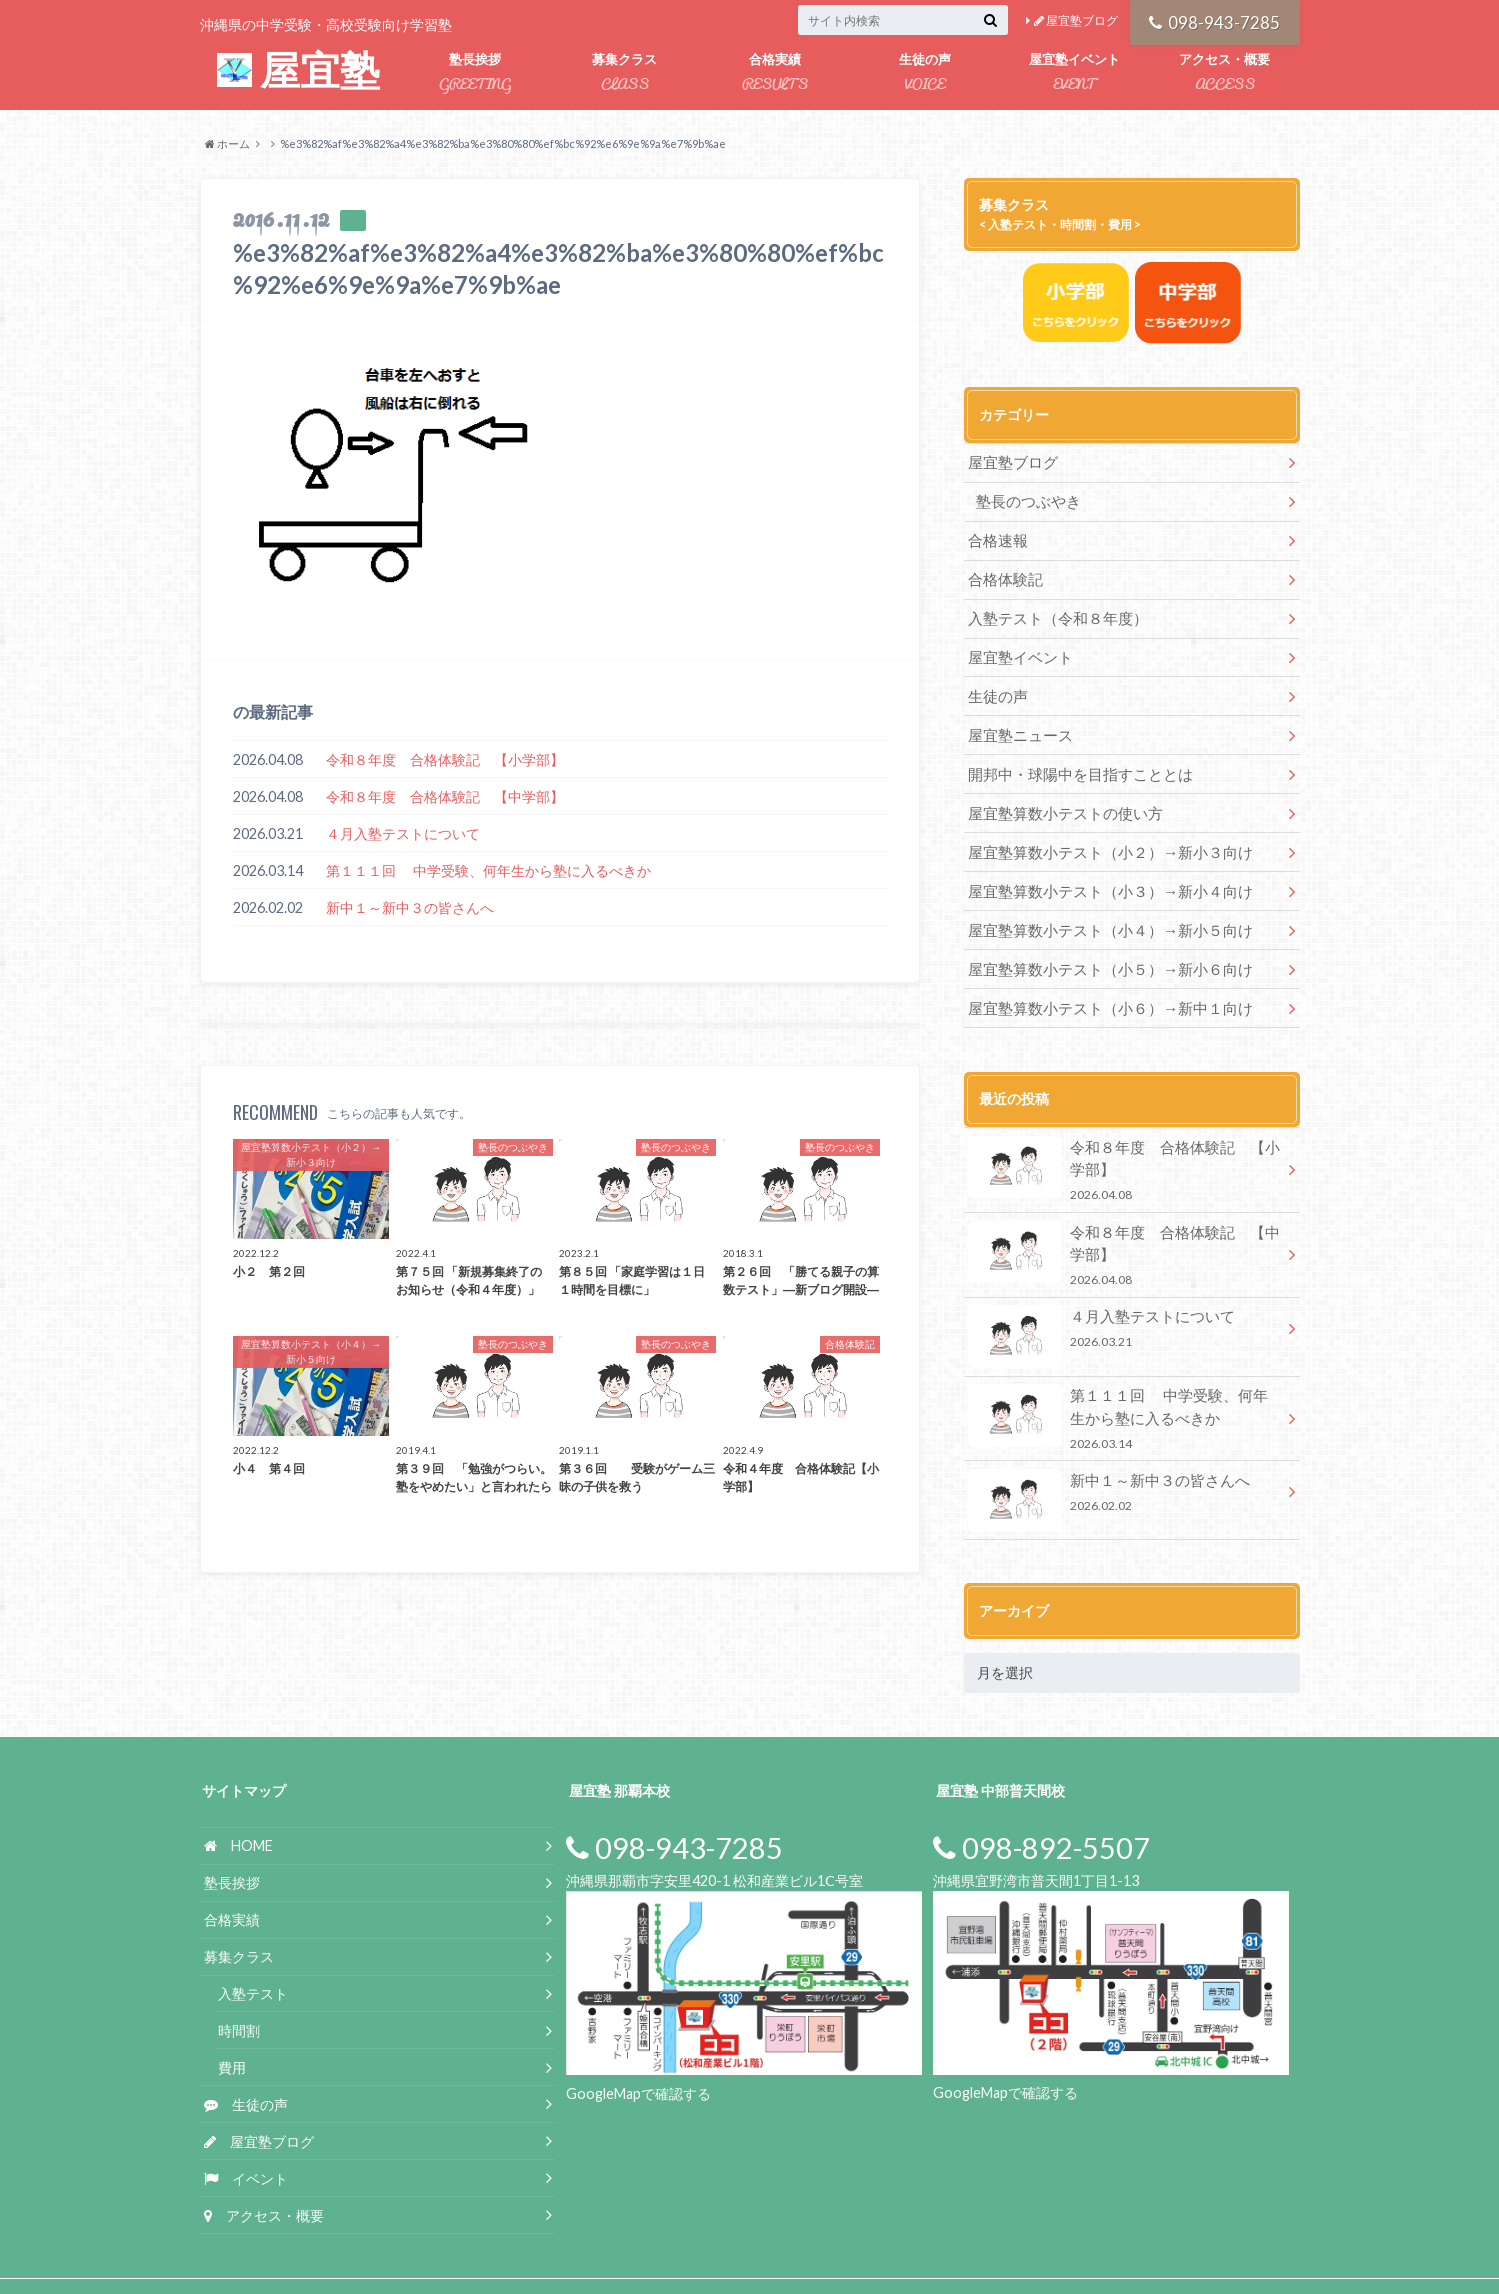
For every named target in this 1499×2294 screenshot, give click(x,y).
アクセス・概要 (1225, 73)
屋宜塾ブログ (1076, 20)
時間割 (239, 1985)
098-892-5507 (1041, 1803)
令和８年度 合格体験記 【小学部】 (445, 759)
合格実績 (775, 73)
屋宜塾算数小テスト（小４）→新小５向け (1108, 905)
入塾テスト (253, 1948)
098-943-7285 (1214, 20)
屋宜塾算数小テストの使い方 (1059, 794)
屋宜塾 (298, 71)
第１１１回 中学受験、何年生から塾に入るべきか (488, 870)
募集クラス (625, 73)
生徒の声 (925, 73)
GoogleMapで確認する (638, 2048)
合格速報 (996, 535)
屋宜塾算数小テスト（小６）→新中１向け (1101, 979)
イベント (246, 2133)
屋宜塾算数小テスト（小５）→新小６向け (1101, 942)
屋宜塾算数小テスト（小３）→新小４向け (1108, 868)
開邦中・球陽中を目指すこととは (1073, 757)
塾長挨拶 (475, 73)
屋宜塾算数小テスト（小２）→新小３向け (1101, 831)
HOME (238, 1800)
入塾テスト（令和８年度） (1052, 609)
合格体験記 (1003, 572)
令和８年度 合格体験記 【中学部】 (445, 796)
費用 (232, 2022)
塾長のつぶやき (1024, 498)
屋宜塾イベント (1075, 73)
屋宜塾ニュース (1017, 720)
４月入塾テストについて (403, 833)
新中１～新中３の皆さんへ (410, 907)
